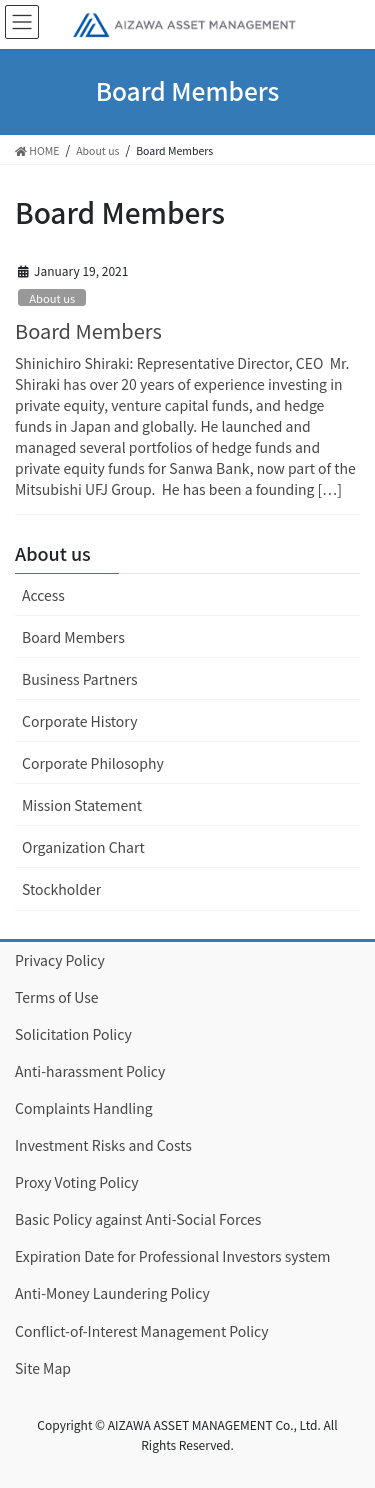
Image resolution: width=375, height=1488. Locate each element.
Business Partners (80, 679)
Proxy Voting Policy (77, 1182)
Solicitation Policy (73, 1034)
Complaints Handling (84, 1108)
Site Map (43, 1368)
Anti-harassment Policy (90, 1071)
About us (52, 298)
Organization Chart (83, 847)
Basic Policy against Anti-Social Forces (138, 1219)
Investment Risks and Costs (103, 1145)
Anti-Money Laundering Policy (112, 1293)
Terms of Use (57, 997)
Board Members (88, 330)
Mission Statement (82, 805)
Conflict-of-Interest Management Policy (142, 1331)
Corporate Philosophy (93, 763)
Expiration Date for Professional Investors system (172, 1256)
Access (43, 595)
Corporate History (79, 721)
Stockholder (61, 889)
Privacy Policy (60, 960)
